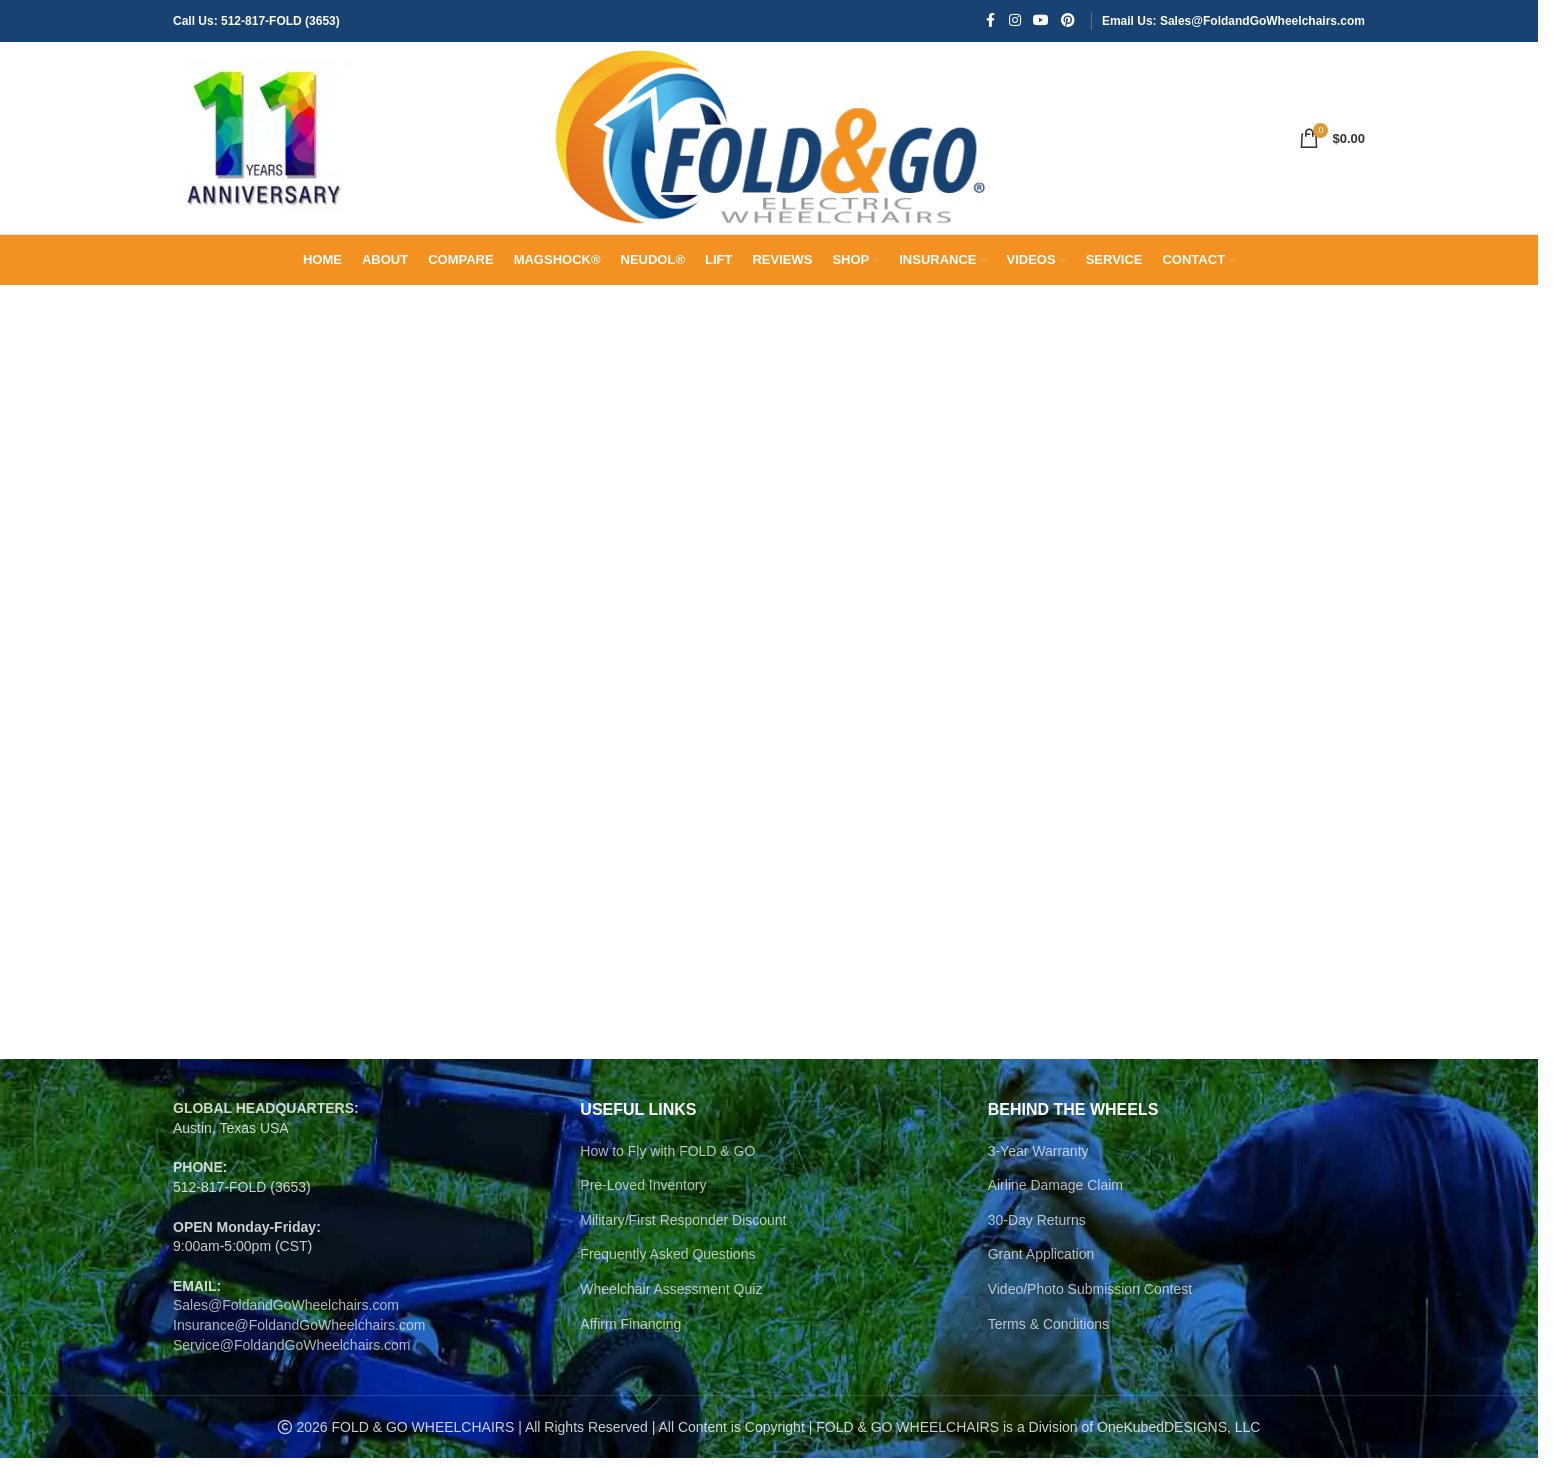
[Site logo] (263, 141)
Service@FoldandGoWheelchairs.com (292, 1352)
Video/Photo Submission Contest (1090, 1297)
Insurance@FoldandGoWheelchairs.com (299, 1333)
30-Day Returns (1037, 1228)
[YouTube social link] (1041, 21)
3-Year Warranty (1038, 1158)
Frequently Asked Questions (667, 1262)
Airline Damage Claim (1055, 1193)
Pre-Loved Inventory (643, 1193)
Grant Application (1041, 1262)
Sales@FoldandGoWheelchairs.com (286, 1313)
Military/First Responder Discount (683, 1228)
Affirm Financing (630, 1331)
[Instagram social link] (1015, 21)
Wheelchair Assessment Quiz (671, 1297)
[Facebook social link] (991, 21)
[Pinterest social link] (1068, 21)
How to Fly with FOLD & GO (667, 1158)
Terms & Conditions (1048, 1331)
